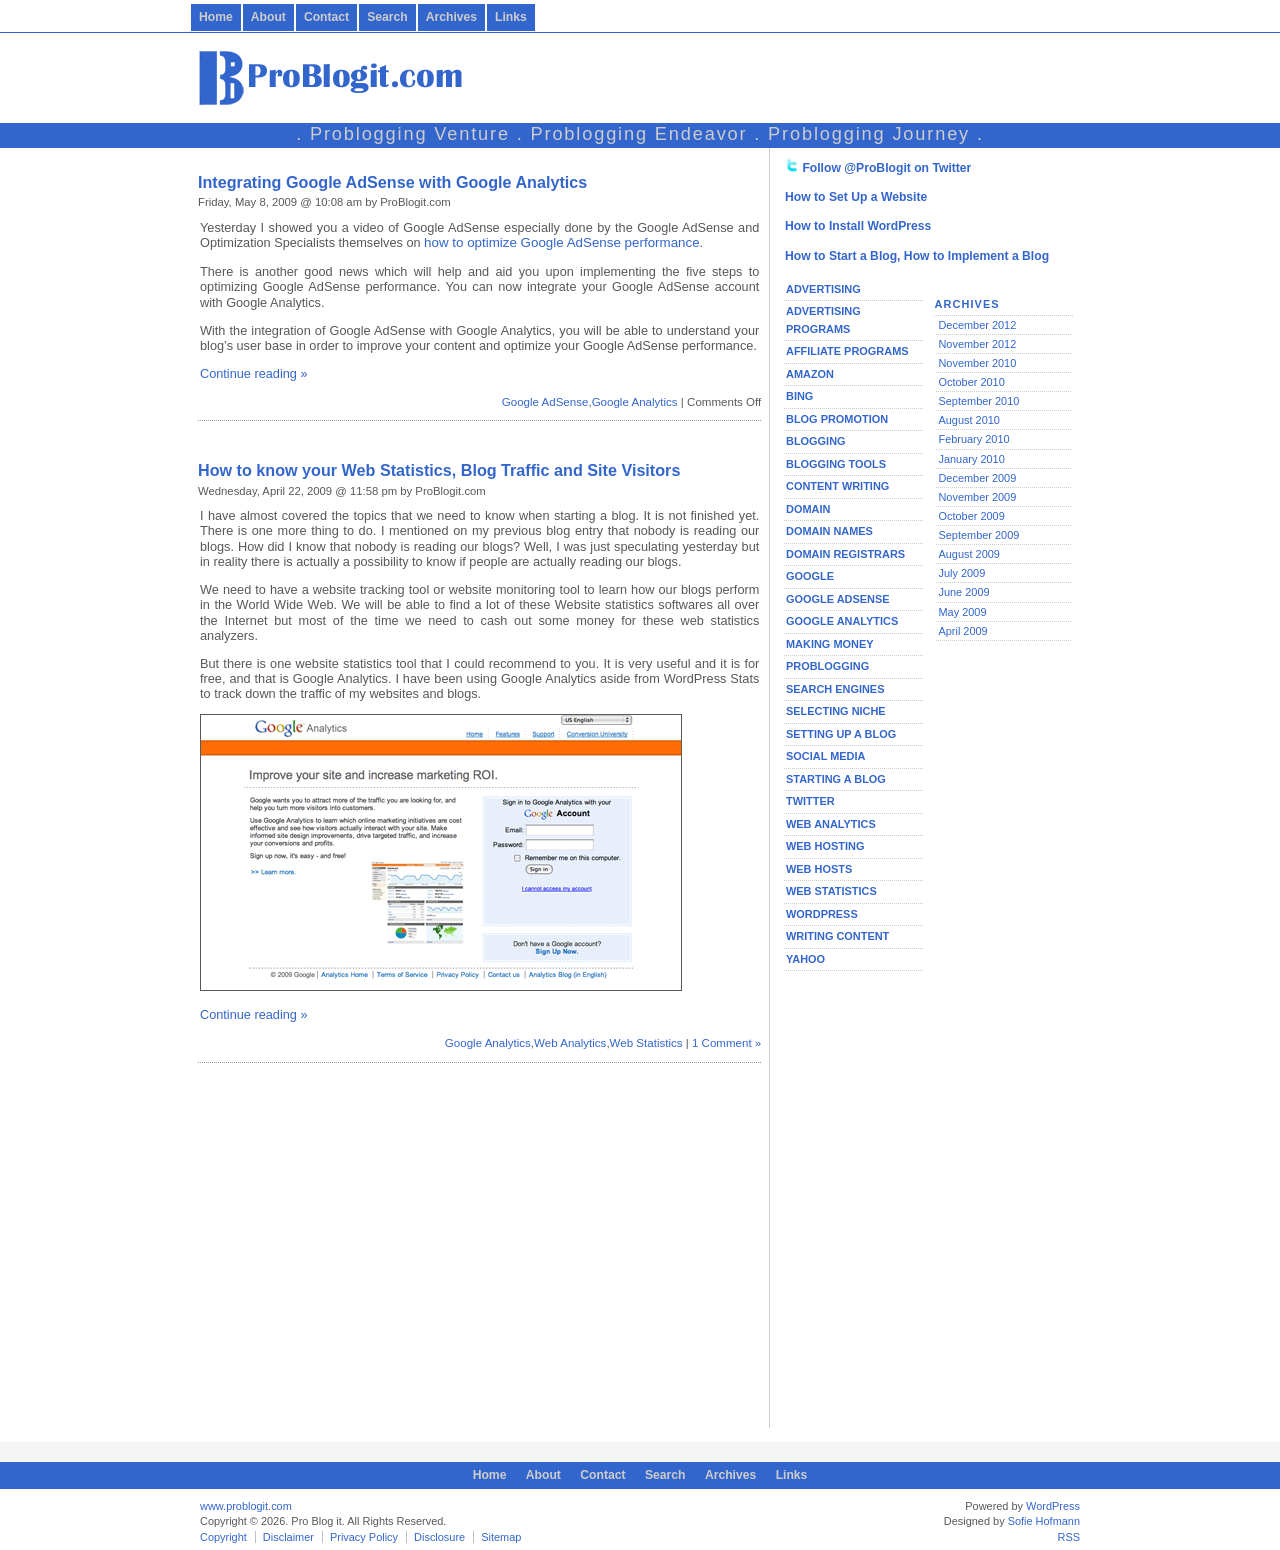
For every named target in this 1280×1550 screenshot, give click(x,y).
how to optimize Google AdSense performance (562, 242)
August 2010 (968, 420)
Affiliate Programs (847, 351)
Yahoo (805, 959)
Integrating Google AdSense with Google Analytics (392, 182)
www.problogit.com (246, 1506)
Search (387, 17)
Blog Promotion (837, 419)
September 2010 (978, 401)
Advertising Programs (823, 320)
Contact (326, 17)
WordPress (822, 914)
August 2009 (968, 554)
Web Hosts (819, 869)
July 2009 (961, 573)
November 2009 (977, 497)
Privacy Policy (364, 1537)
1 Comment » (726, 1043)
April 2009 (962, 631)
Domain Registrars (845, 554)
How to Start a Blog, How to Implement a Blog (917, 256)
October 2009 (971, 516)
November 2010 (977, 363)
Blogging (816, 441)
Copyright (223, 1537)
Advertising (823, 289)
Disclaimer (288, 1537)
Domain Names (829, 531)
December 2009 (977, 478)
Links (511, 17)
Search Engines (835, 689)
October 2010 (971, 382)
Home (216, 17)
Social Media (825, 756)
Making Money (830, 644)
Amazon (810, 374)
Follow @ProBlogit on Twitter (886, 168)
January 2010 (971, 459)
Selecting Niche (836, 711)
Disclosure (439, 1537)
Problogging (827, 666)
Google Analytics (635, 402)
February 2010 (973, 439)
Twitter (810, 801)
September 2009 (978, 535)
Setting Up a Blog (841, 734)
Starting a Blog (836, 779)
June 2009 (963, 592)
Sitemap (501, 1537)
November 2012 (977, 344)
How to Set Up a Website (856, 197)
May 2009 (962, 612)
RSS (1069, 1537)
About (268, 17)
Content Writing (837, 486)
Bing (799, 396)
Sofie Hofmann (1044, 1521)
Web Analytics (570, 1043)
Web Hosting (825, 846)
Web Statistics (646, 1043)
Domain (808, 509)
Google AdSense (545, 402)
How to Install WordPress (858, 226)
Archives (451, 17)
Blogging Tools (836, 464)
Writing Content (837, 936)
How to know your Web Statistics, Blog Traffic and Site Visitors (439, 470)
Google (810, 576)
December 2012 (977, 325)
